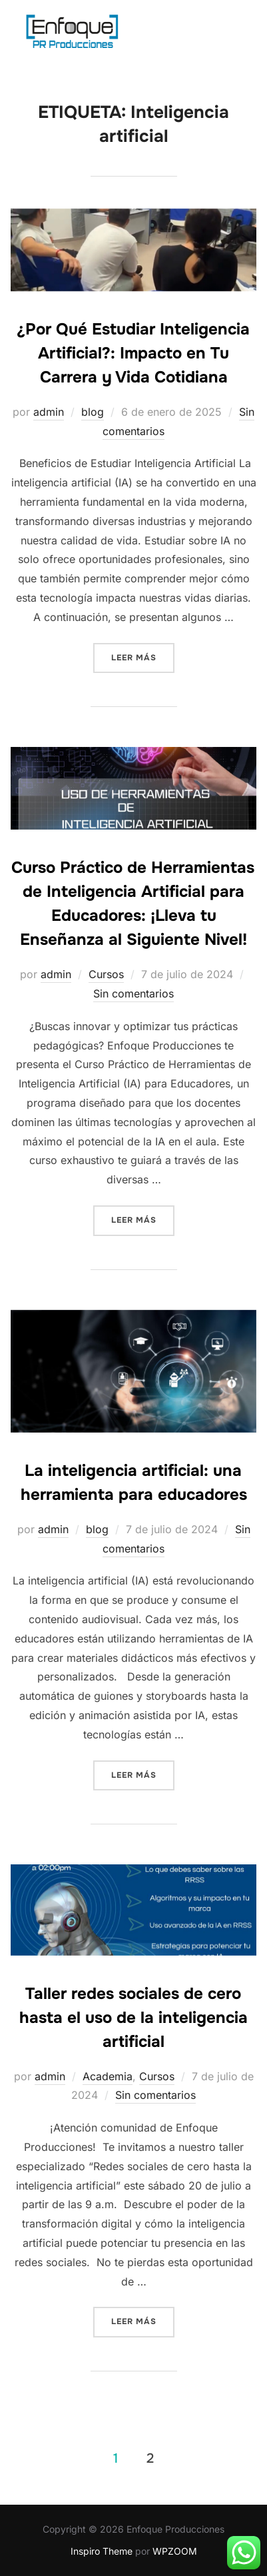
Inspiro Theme (102, 2551)
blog (92, 411)
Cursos (106, 974)
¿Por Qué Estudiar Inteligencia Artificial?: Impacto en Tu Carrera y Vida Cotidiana (133, 353)
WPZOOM (174, 2551)
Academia (108, 2076)
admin (48, 411)
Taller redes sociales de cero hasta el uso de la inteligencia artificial (133, 2018)
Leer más (142, 656)
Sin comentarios (133, 993)
